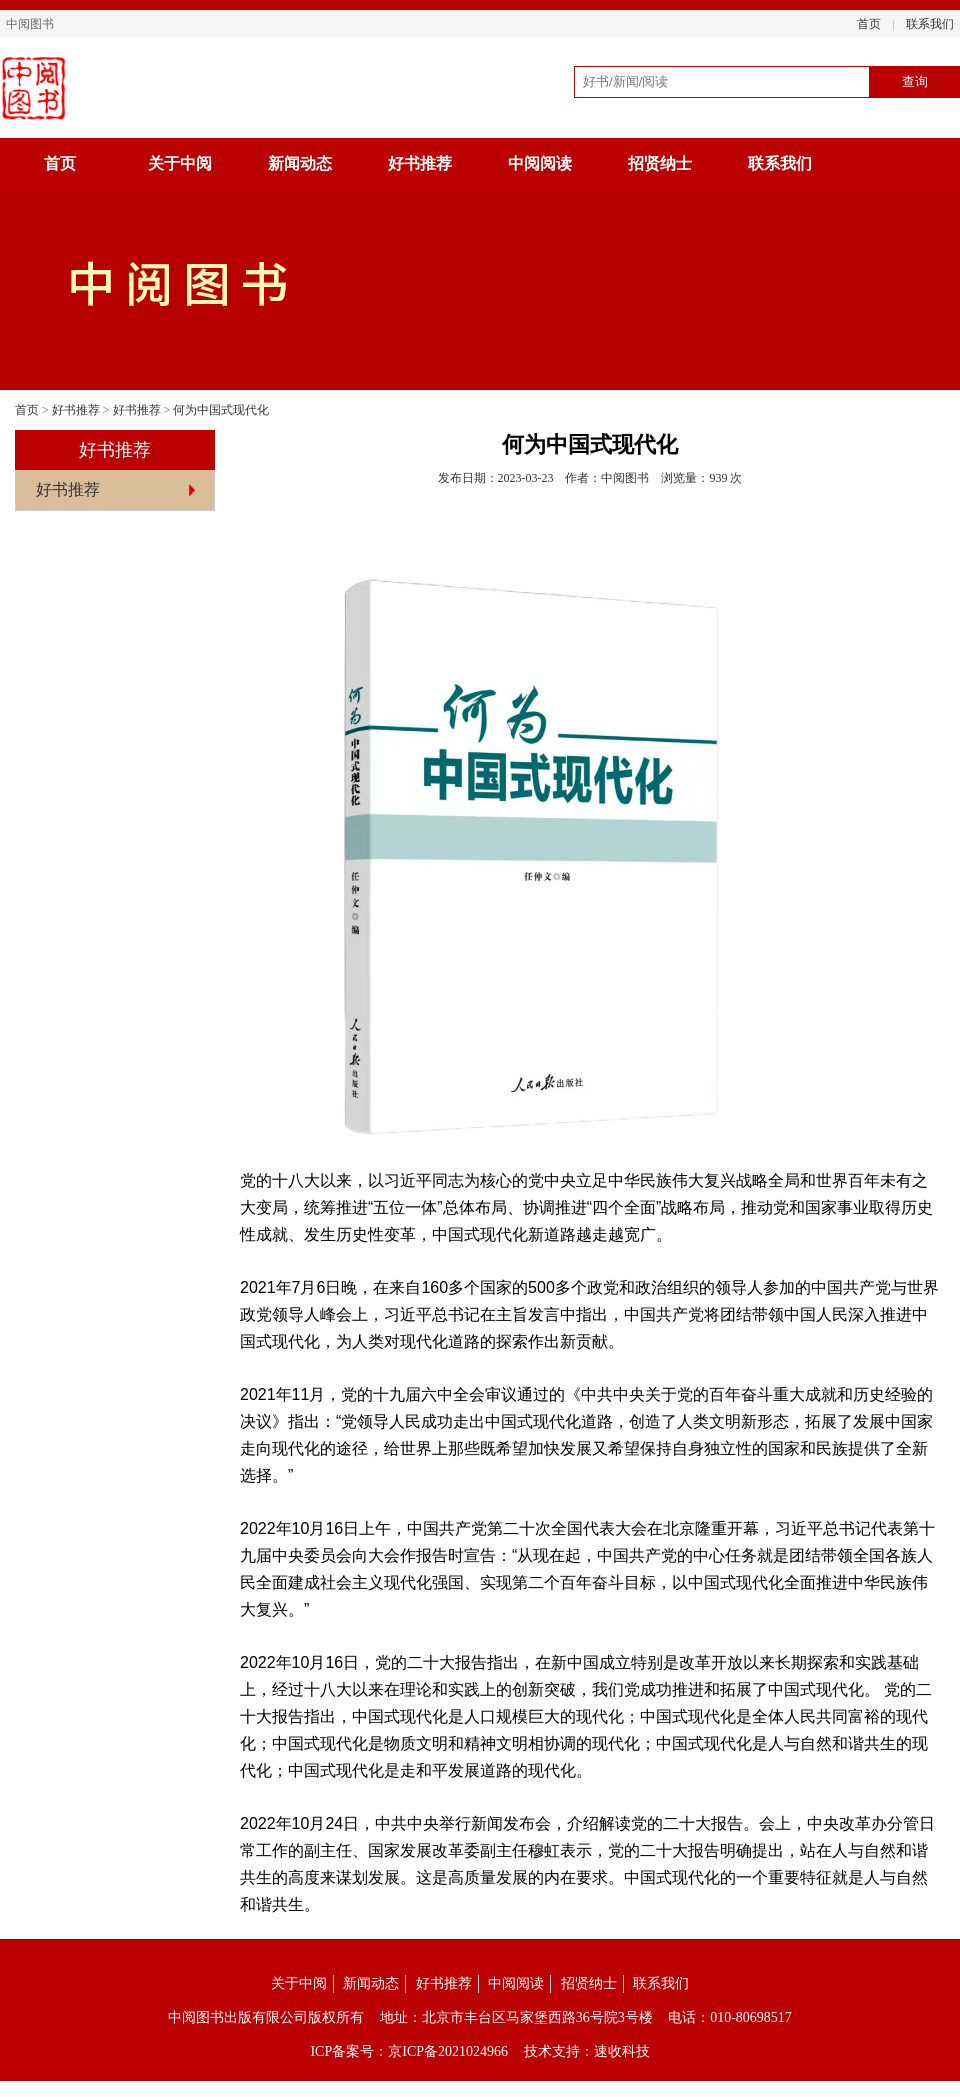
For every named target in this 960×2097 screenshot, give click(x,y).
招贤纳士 (660, 163)
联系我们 (930, 24)
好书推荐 (420, 163)
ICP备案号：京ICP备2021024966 (409, 2051)
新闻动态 (300, 163)
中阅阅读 (540, 163)
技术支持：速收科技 (587, 2051)
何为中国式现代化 (221, 410)
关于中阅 (180, 163)
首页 (869, 24)
